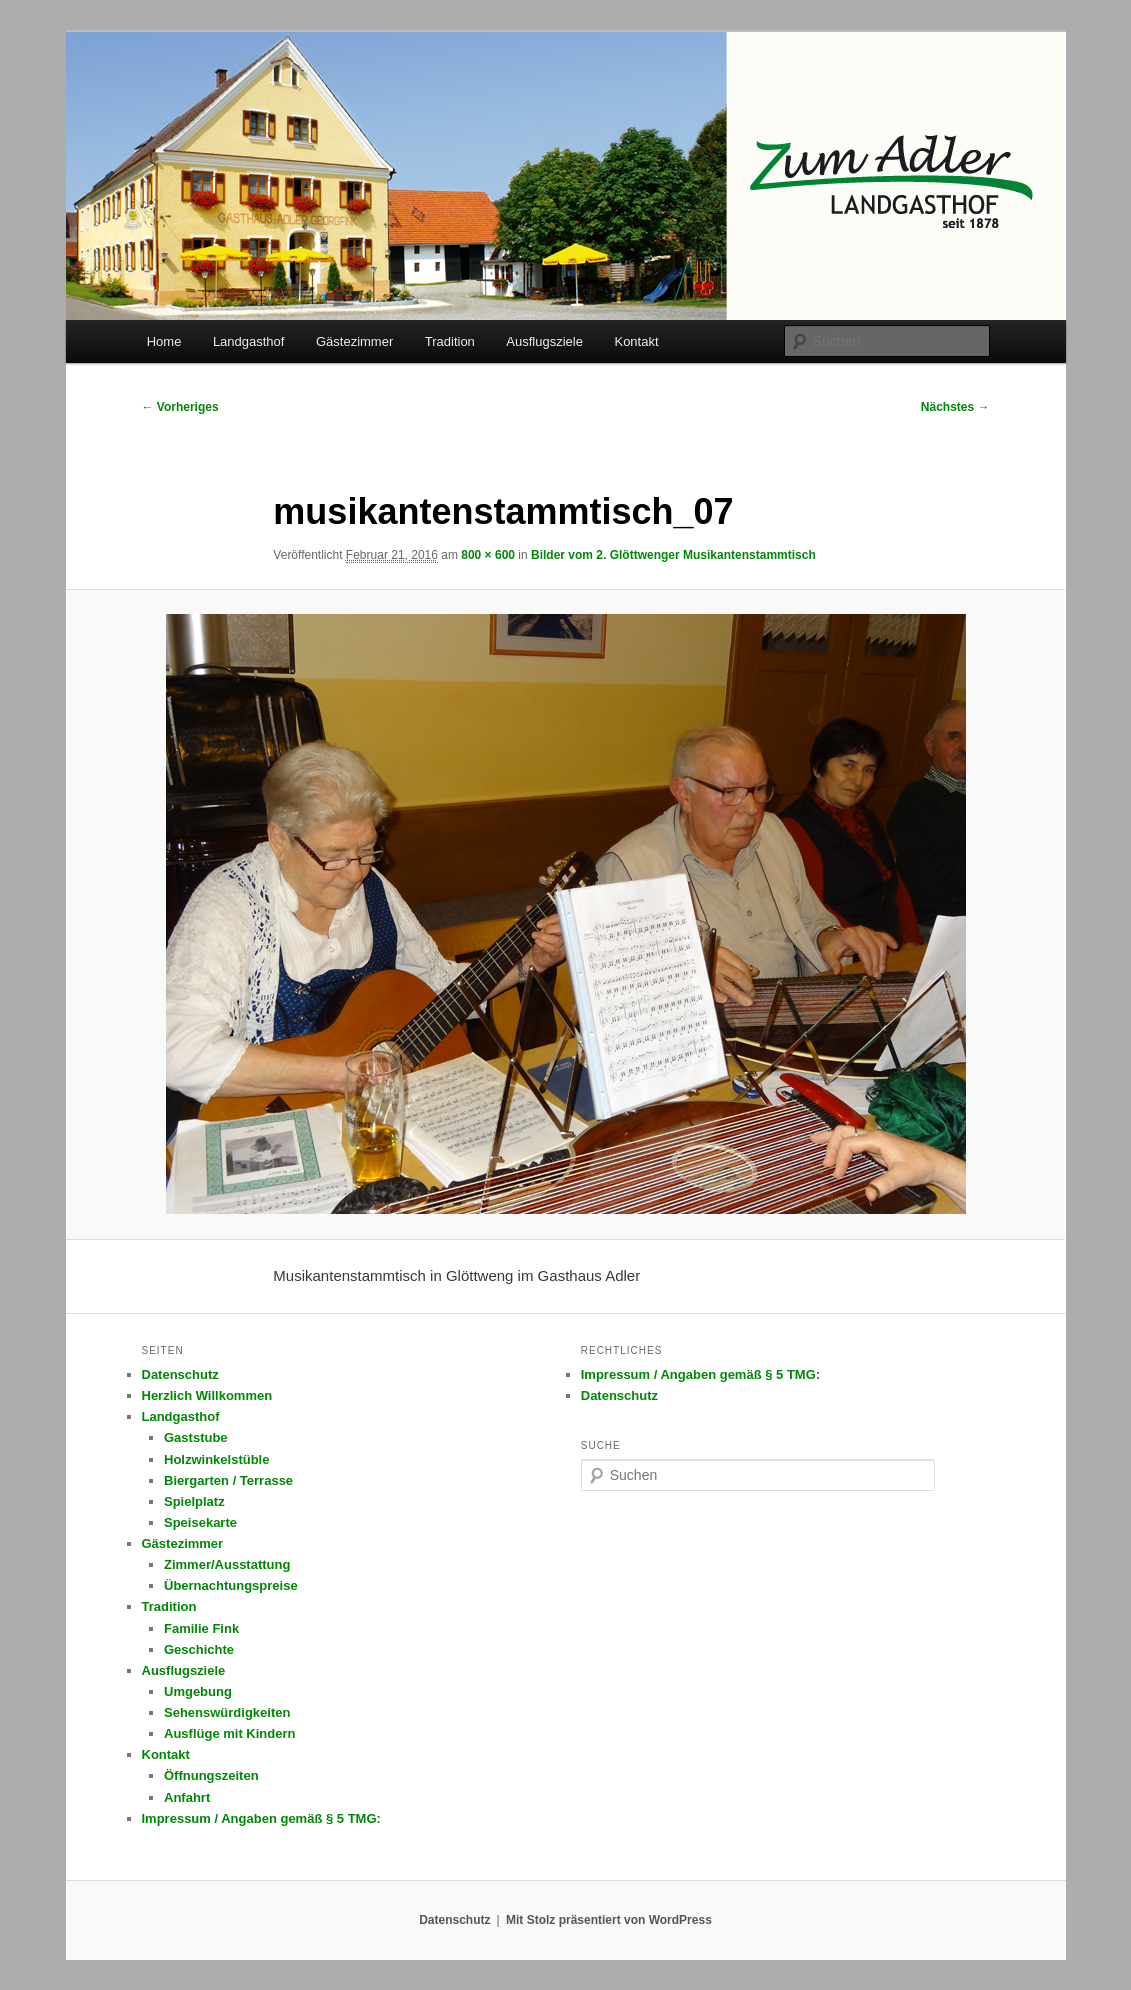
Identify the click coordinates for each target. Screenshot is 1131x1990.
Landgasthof (249, 341)
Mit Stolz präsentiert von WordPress (609, 1920)
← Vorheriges (180, 407)
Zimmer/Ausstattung (227, 1564)
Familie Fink (201, 1628)
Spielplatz (194, 1501)
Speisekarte (200, 1522)
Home (164, 341)
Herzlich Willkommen (207, 1395)
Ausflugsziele (544, 341)
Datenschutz (180, 1374)
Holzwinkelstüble (216, 1459)
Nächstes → (955, 407)
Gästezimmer (354, 341)
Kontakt (636, 341)
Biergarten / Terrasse (228, 1480)
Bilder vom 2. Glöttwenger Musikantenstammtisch (673, 555)
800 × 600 (488, 555)
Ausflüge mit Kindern (229, 1733)
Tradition (450, 341)
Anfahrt (187, 1797)
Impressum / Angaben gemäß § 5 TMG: (261, 1818)
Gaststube (196, 1437)
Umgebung (198, 1691)
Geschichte (199, 1649)
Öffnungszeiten (211, 1775)
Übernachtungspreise (231, 1585)
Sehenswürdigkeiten (227, 1712)
